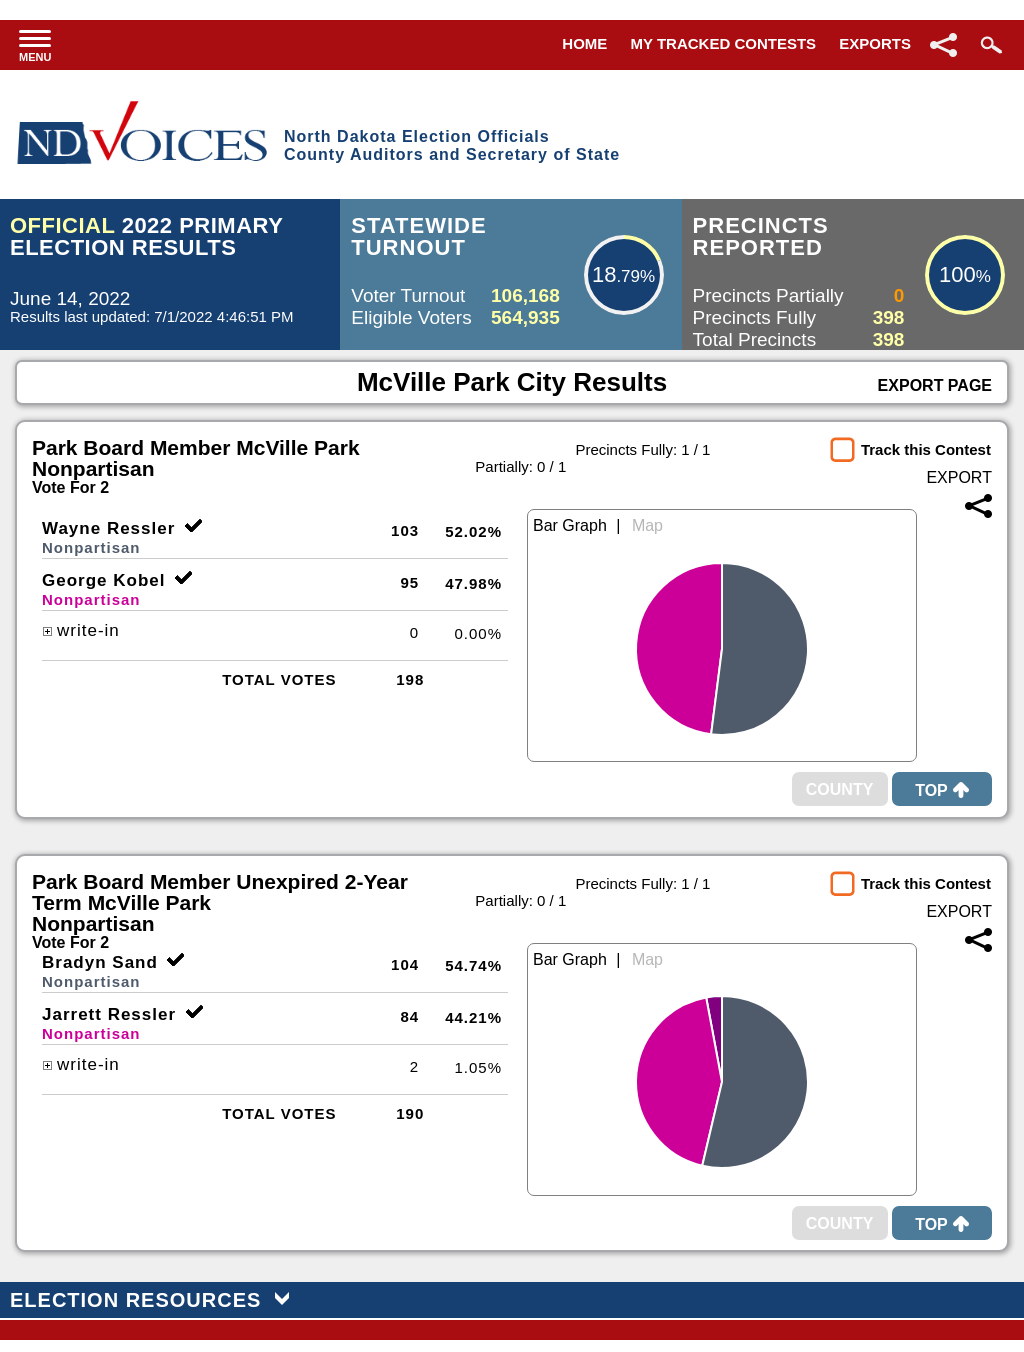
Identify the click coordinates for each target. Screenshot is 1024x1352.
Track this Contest (926, 449)
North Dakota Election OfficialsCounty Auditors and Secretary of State (452, 145)
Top (942, 790)
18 (604, 274)
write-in (81, 630)
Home (584, 43)
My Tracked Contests (724, 43)
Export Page (935, 385)
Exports (875, 43)
